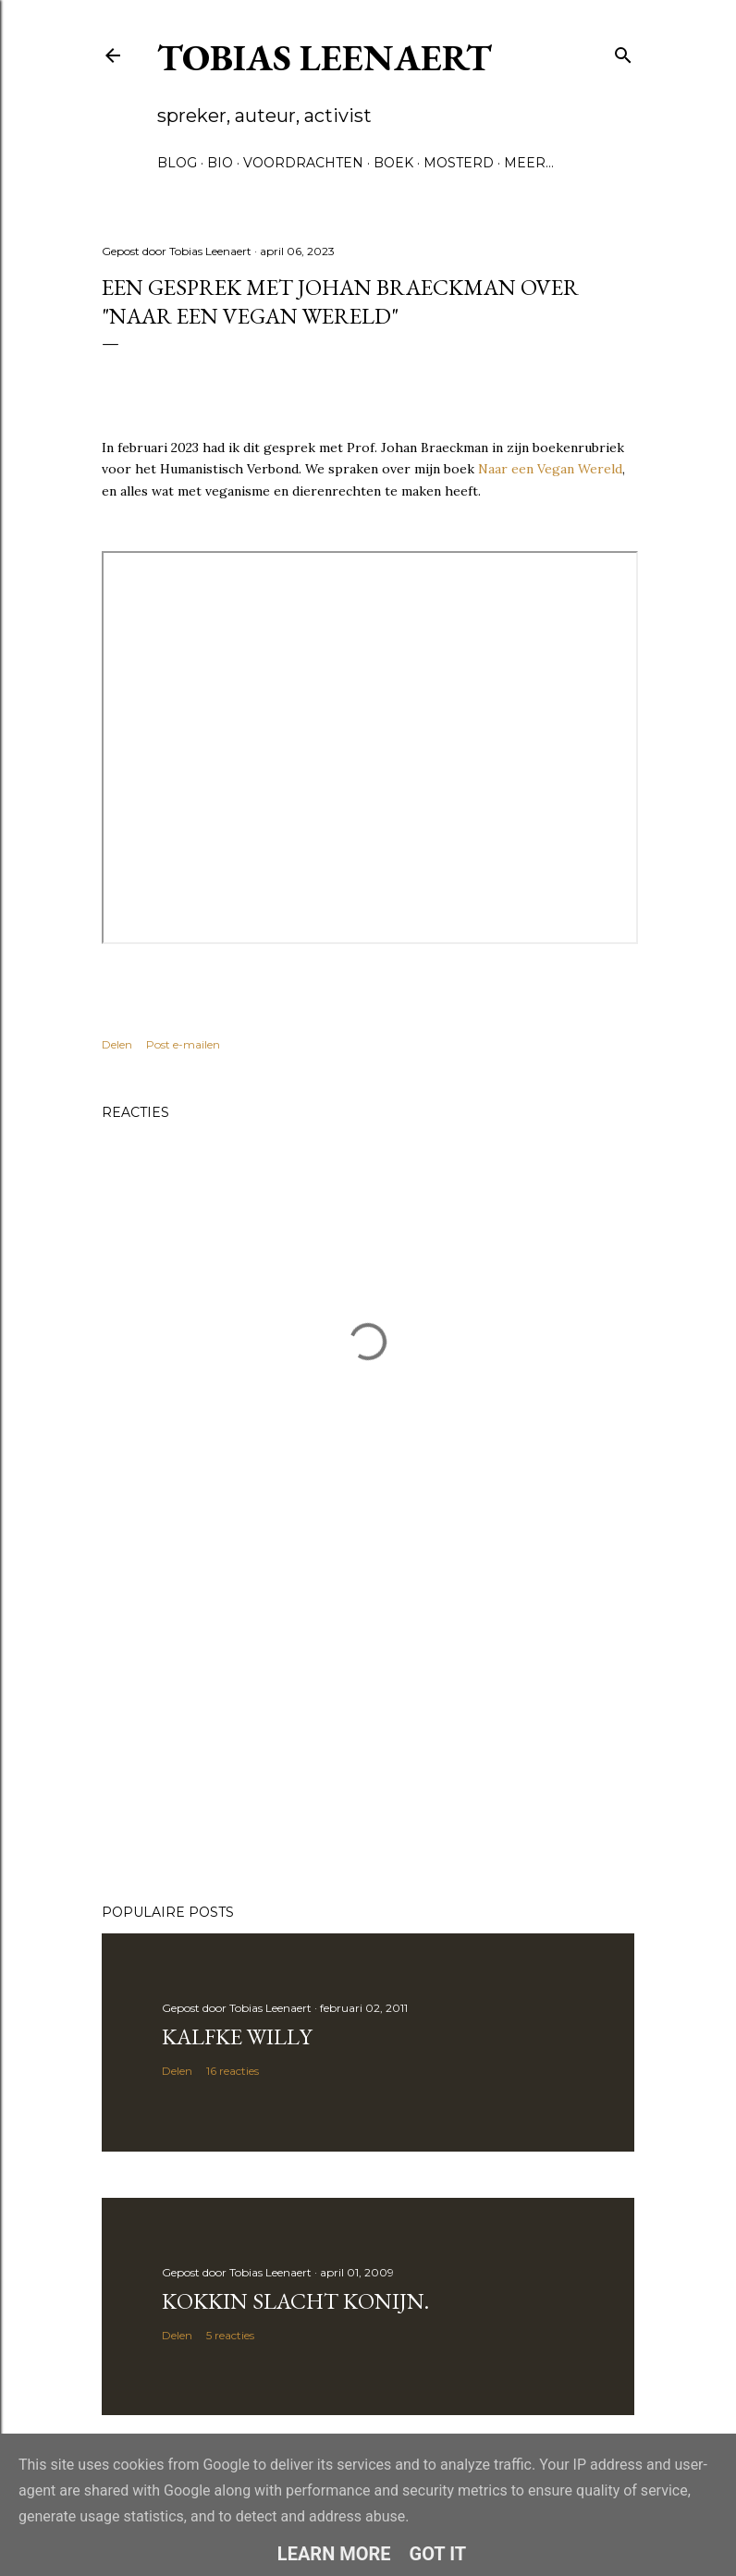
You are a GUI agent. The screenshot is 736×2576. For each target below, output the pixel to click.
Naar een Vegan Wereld (550, 468)
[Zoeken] (623, 51)
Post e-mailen (183, 1044)
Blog (177, 162)
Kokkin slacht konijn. (295, 2301)
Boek (393, 162)
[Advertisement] (368, 1728)
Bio (220, 162)
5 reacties (230, 2335)
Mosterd (458, 162)
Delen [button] (117, 1044)
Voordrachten (303, 162)
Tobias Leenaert (324, 57)
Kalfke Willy (237, 2036)
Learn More (334, 2554)
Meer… (529, 162)
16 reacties (232, 2071)
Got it (438, 2554)
